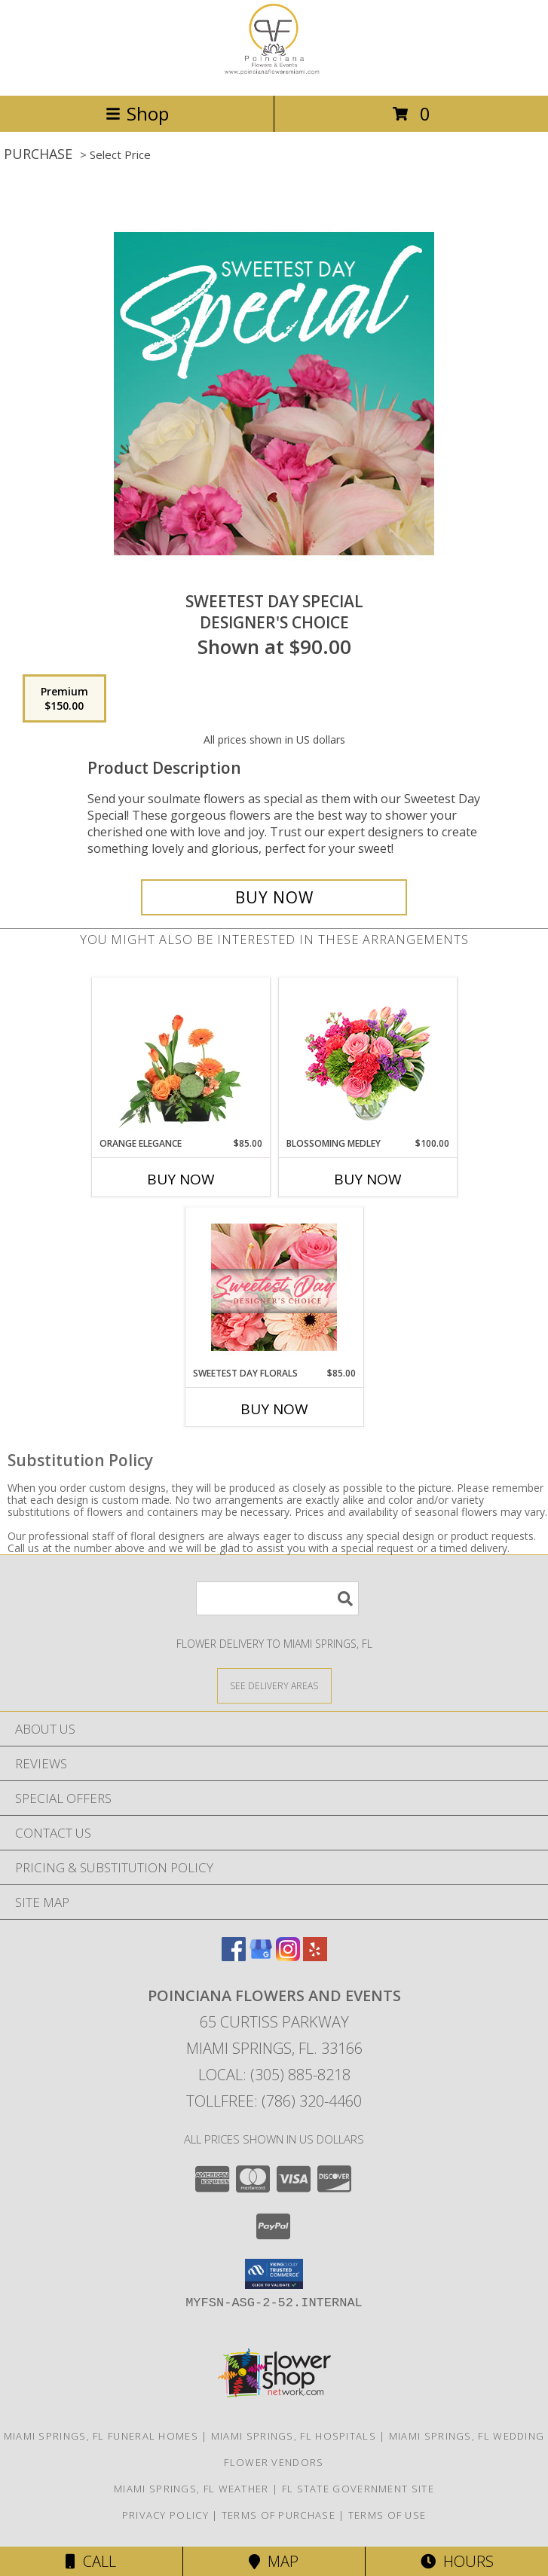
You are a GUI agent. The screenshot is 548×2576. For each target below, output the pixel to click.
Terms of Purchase (278, 2515)
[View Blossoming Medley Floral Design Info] (367, 1057)
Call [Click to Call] (91, 2561)
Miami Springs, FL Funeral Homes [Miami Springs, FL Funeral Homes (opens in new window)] (101, 2436)
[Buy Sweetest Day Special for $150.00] (274, 897)
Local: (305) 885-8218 (274, 2074)
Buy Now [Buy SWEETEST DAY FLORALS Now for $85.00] (274, 1409)
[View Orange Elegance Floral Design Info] (180, 1057)
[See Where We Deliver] (274, 1685)
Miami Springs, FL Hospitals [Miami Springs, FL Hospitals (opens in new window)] (293, 2436)
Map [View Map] (273, 2561)
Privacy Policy (165, 2515)
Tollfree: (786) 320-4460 (274, 2101)
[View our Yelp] (315, 1956)
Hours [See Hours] (457, 2561)
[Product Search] (277, 1598)
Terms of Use (387, 2515)
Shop (137, 113)
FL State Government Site (358, 2488)
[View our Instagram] (288, 1956)
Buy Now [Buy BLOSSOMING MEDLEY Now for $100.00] (368, 1179)
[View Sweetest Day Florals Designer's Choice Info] (274, 1287)
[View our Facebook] (234, 1956)
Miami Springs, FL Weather (191, 2488)
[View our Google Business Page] (261, 1956)
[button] (274, 2274)
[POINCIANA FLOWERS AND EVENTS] (274, 73)
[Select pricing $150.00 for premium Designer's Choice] (64, 698)
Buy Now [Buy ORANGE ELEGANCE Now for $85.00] (181, 1179)
